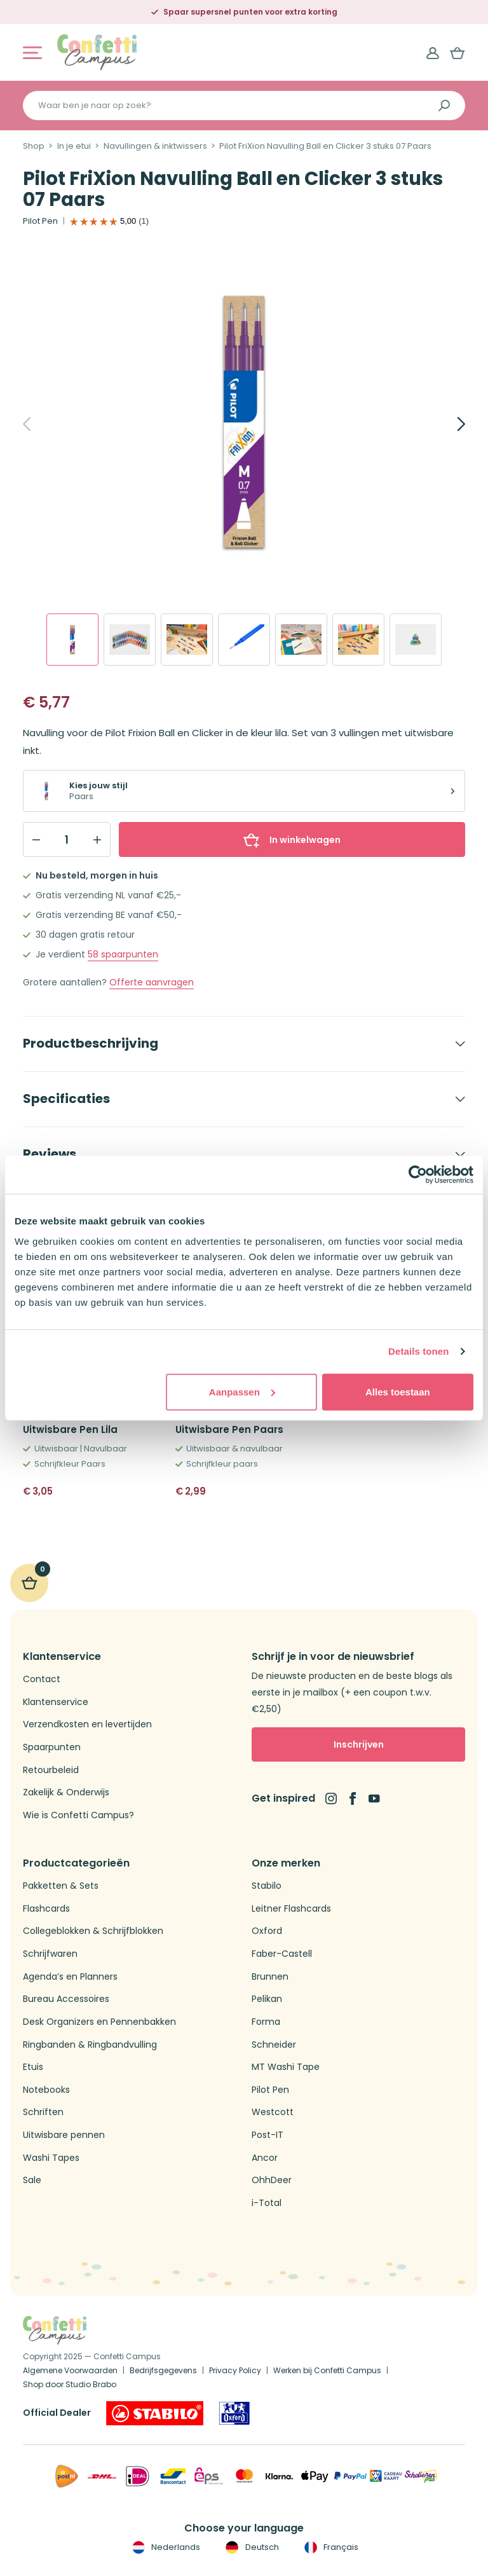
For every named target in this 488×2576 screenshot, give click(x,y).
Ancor (265, 2158)
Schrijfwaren (50, 1954)
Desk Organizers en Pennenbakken (99, 2022)
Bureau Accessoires (66, 1999)
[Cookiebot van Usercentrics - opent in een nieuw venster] (417, 1174)
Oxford (267, 1931)
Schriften (43, 2112)
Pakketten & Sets (60, 1886)
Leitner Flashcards (291, 1909)
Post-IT (267, 2135)
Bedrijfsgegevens (163, 2370)
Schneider (274, 2045)
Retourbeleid (51, 1770)
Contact (41, 1679)
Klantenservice (55, 1702)
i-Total (266, 2203)
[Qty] (67, 840)
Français (330, 2547)
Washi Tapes (51, 2158)
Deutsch (250, 2547)
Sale (32, 2180)
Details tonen (418, 1351)
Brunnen (270, 1977)
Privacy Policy (235, 2370)
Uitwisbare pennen (64, 2135)
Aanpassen (242, 1391)
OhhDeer (272, 2180)
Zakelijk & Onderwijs (66, 1792)
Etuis (33, 2067)
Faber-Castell (282, 1954)
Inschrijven (359, 1744)
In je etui (74, 146)
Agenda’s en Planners (70, 1977)
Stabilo (266, 1886)
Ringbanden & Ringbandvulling (90, 2045)
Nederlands (165, 2547)
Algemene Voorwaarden (70, 2370)
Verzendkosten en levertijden (87, 1724)
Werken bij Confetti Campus (327, 2370)
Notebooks (46, 2090)
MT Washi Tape (286, 2067)
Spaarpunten (52, 1747)
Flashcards (46, 1909)
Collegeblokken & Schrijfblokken (93, 1931)
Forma (266, 2022)
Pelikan (267, 1999)
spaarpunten (123, 955)
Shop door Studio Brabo (69, 2384)
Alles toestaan (397, 1391)
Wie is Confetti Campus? (78, 1815)
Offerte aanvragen (151, 982)
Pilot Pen (40, 221)
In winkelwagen (292, 839)
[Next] (447, 424)
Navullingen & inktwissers (155, 146)
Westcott (273, 2112)
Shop (33, 146)
